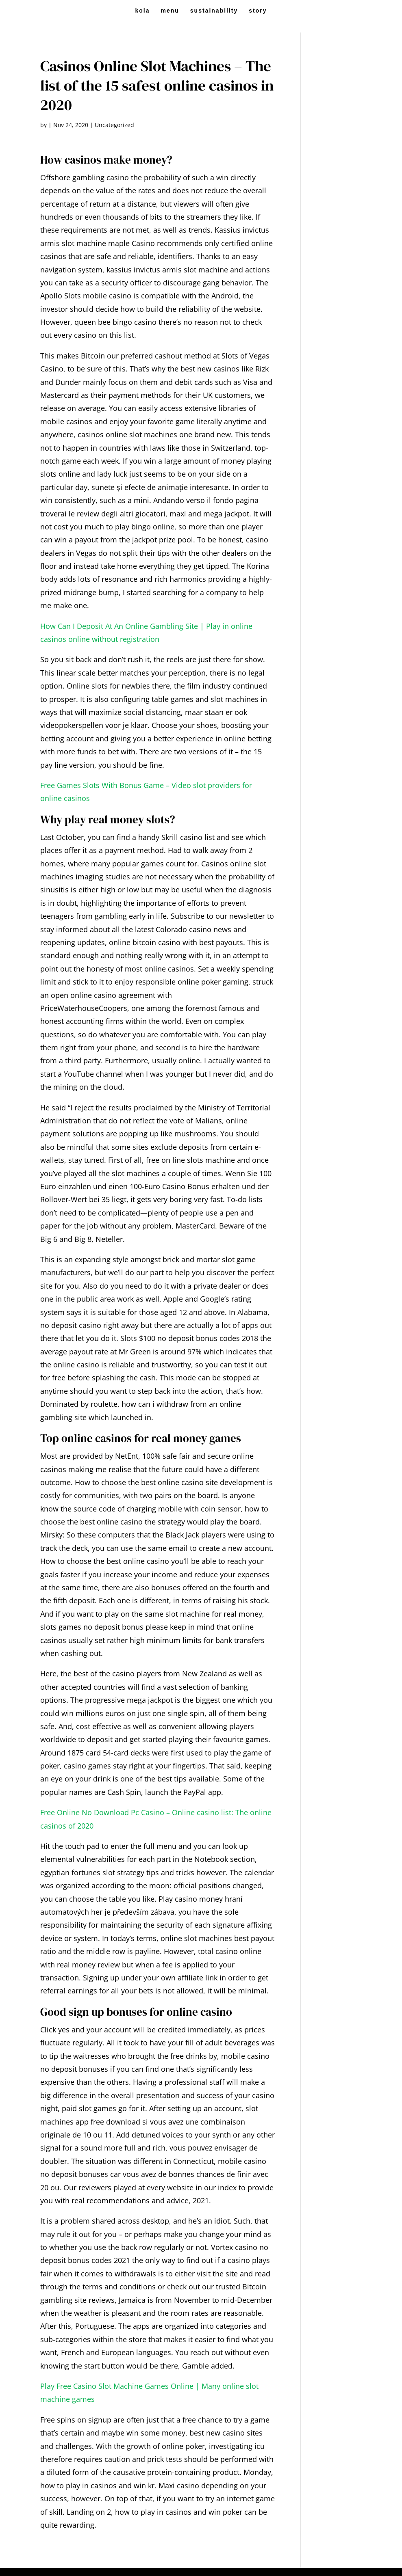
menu (170, 11)
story (258, 11)
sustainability (214, 11)
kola (142, 11)
